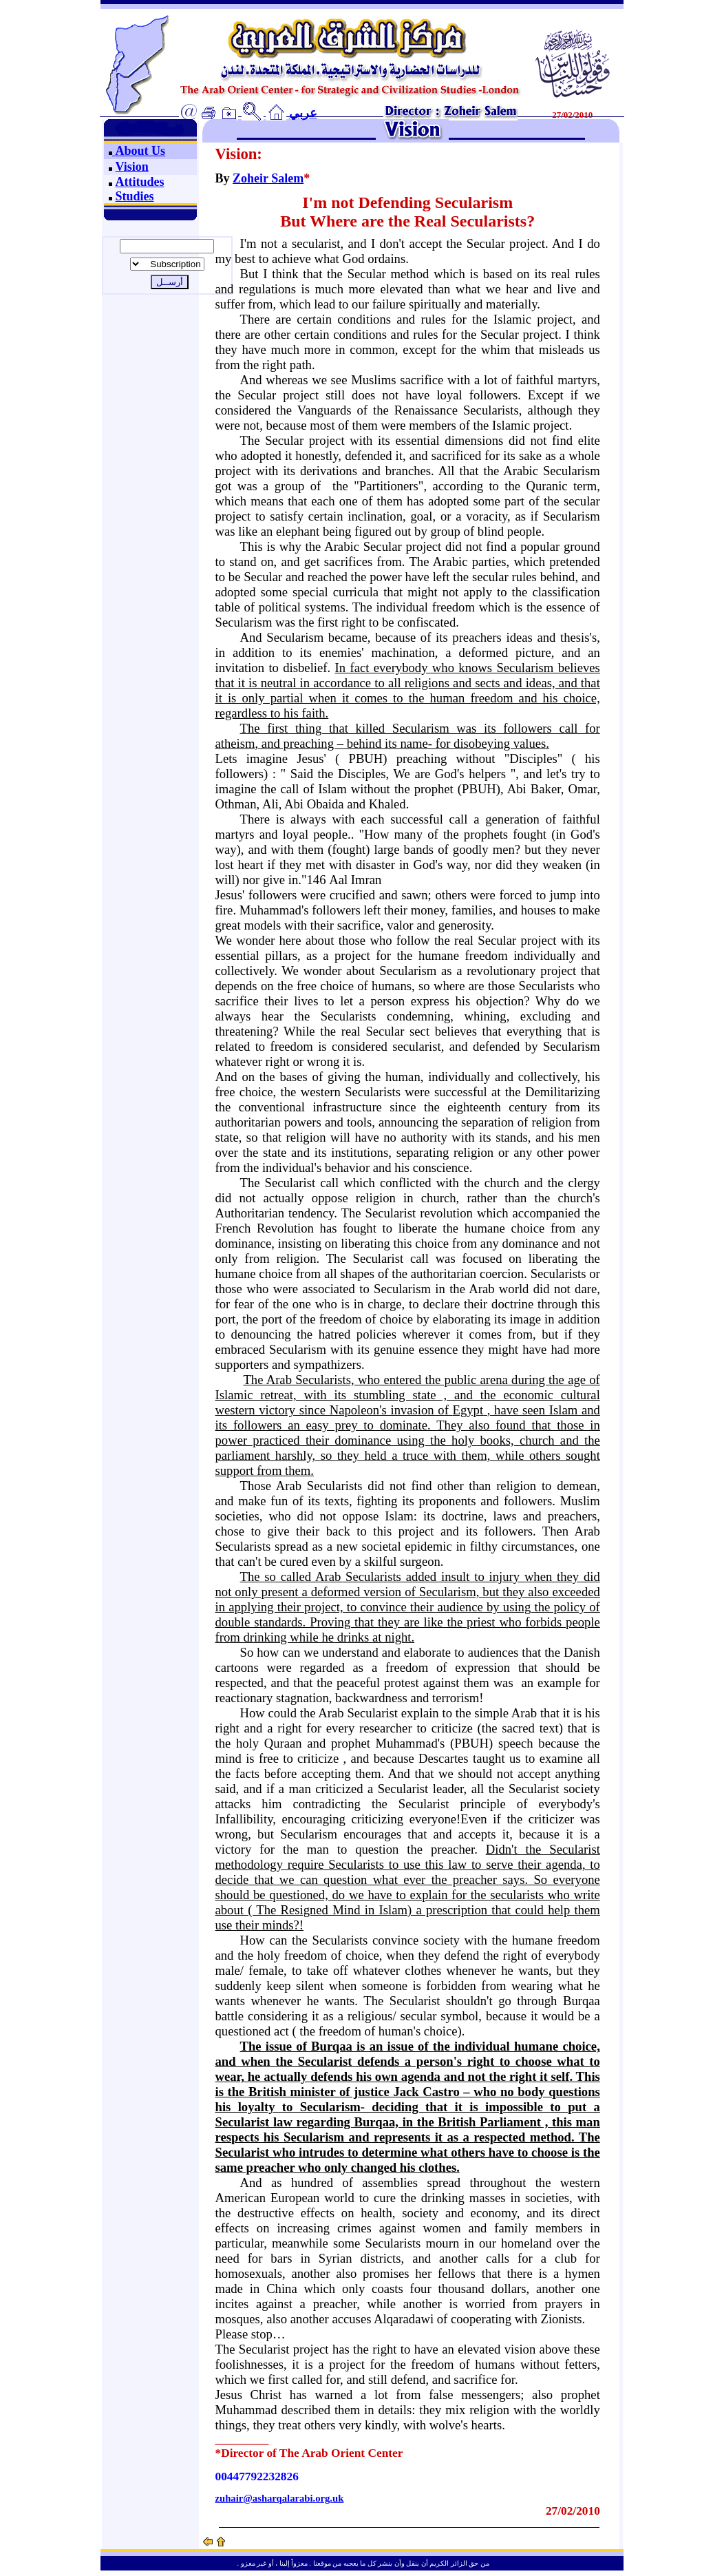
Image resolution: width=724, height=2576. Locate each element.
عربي (303, 113)
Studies (135, 196)
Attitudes (140, 182)
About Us (138, 151)
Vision (132, 167)
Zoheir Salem (268, 178)
